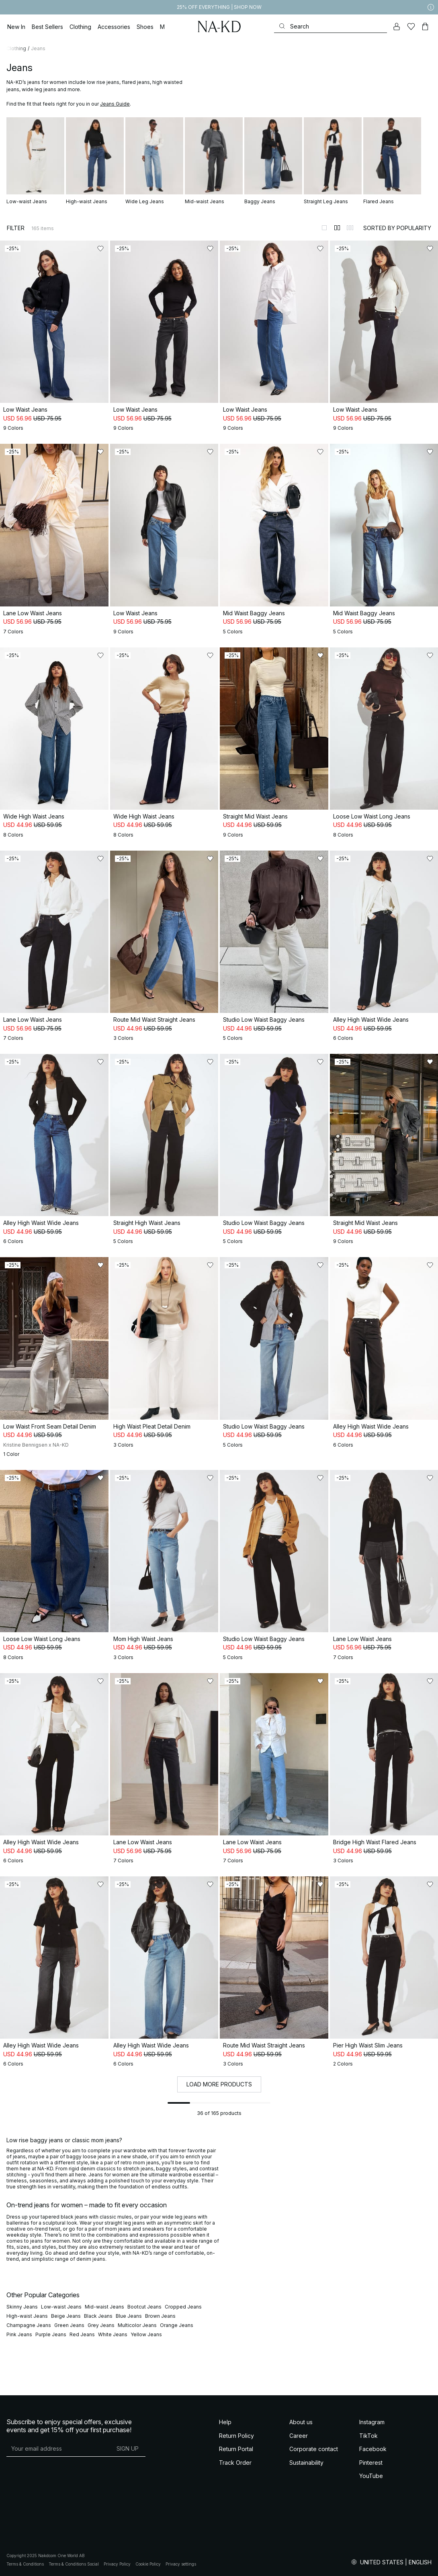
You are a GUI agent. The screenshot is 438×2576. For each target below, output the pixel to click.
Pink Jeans (19, 2334)
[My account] (396, 26)
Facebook (373, 2448)
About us (301, 2422)
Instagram (372, 2422)
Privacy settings (181, 2564)
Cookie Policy (148, 2564)
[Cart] (425, 26)
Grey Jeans (101, 2325)
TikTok (368, 2435)
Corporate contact (313, 2448)
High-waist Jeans (27, 2316)
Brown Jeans (160, 2316)
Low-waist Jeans (61, 2307)
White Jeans (112, 2334)
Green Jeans (69, 2325)
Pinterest (371, 2462)
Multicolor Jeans (137, 2325)
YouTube (371, 2475)
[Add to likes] (100, 249)
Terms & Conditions (25, 2564)
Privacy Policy (117, 2564)
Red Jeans (82, 2334)
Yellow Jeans (146, 2334)
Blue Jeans (129, 2316)
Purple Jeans (50, 2334)
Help (225, 2422)
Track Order (235, 2462)
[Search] (331, 26)
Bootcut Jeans (144, 2307)
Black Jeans (98, 2316)
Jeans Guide (115, 104)
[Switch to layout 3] (350, 227)
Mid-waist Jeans (104, 2307)
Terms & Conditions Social (74, 2564)
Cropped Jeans (183, 2307)
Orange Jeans (176, 2325)
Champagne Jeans (28, 2325)
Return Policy (236, 2435)
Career (298, 2435)
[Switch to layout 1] (324, 227)
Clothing (16, 48)
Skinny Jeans (22, 2307)
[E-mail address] (58, 2448)
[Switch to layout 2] (337, 227)
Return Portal (236, 2448)
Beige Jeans (66, 2316)
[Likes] (410, 26)
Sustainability (306, 2462)
